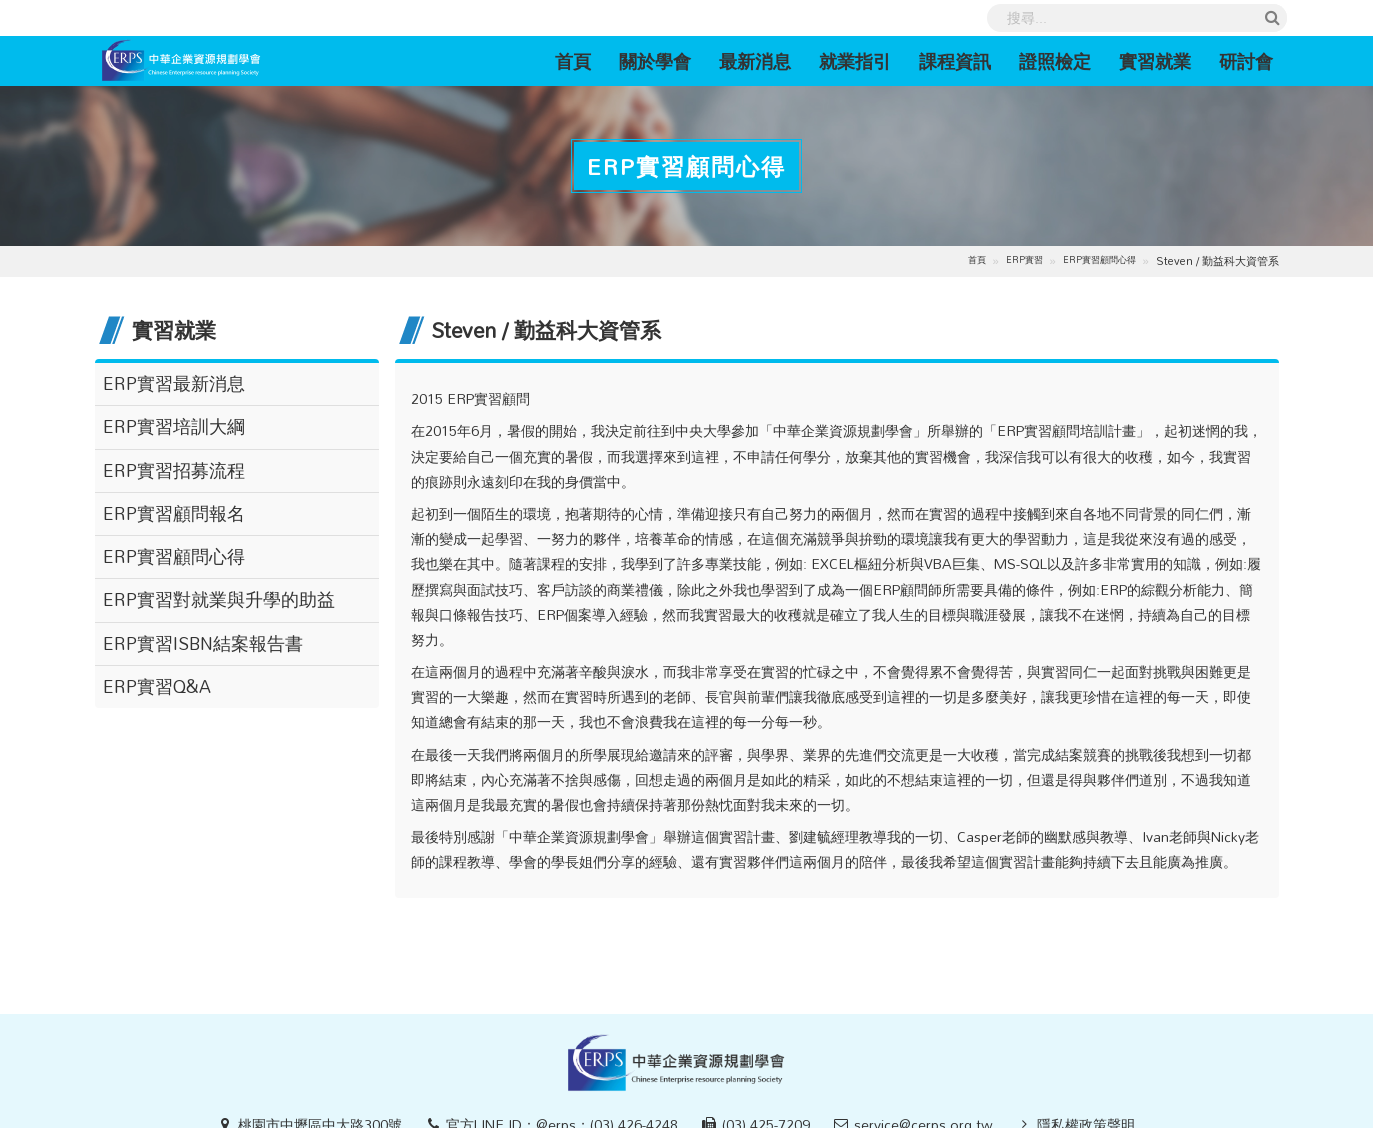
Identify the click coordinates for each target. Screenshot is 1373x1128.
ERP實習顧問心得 (1099, 260)
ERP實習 (1024, 260)
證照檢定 (1055, 61)
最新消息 (755, 61)
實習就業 (1155, 61)
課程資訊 (955, 61)
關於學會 (655, 61)
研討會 (1246, 61)
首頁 (580, 60)
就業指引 (855, 61)
